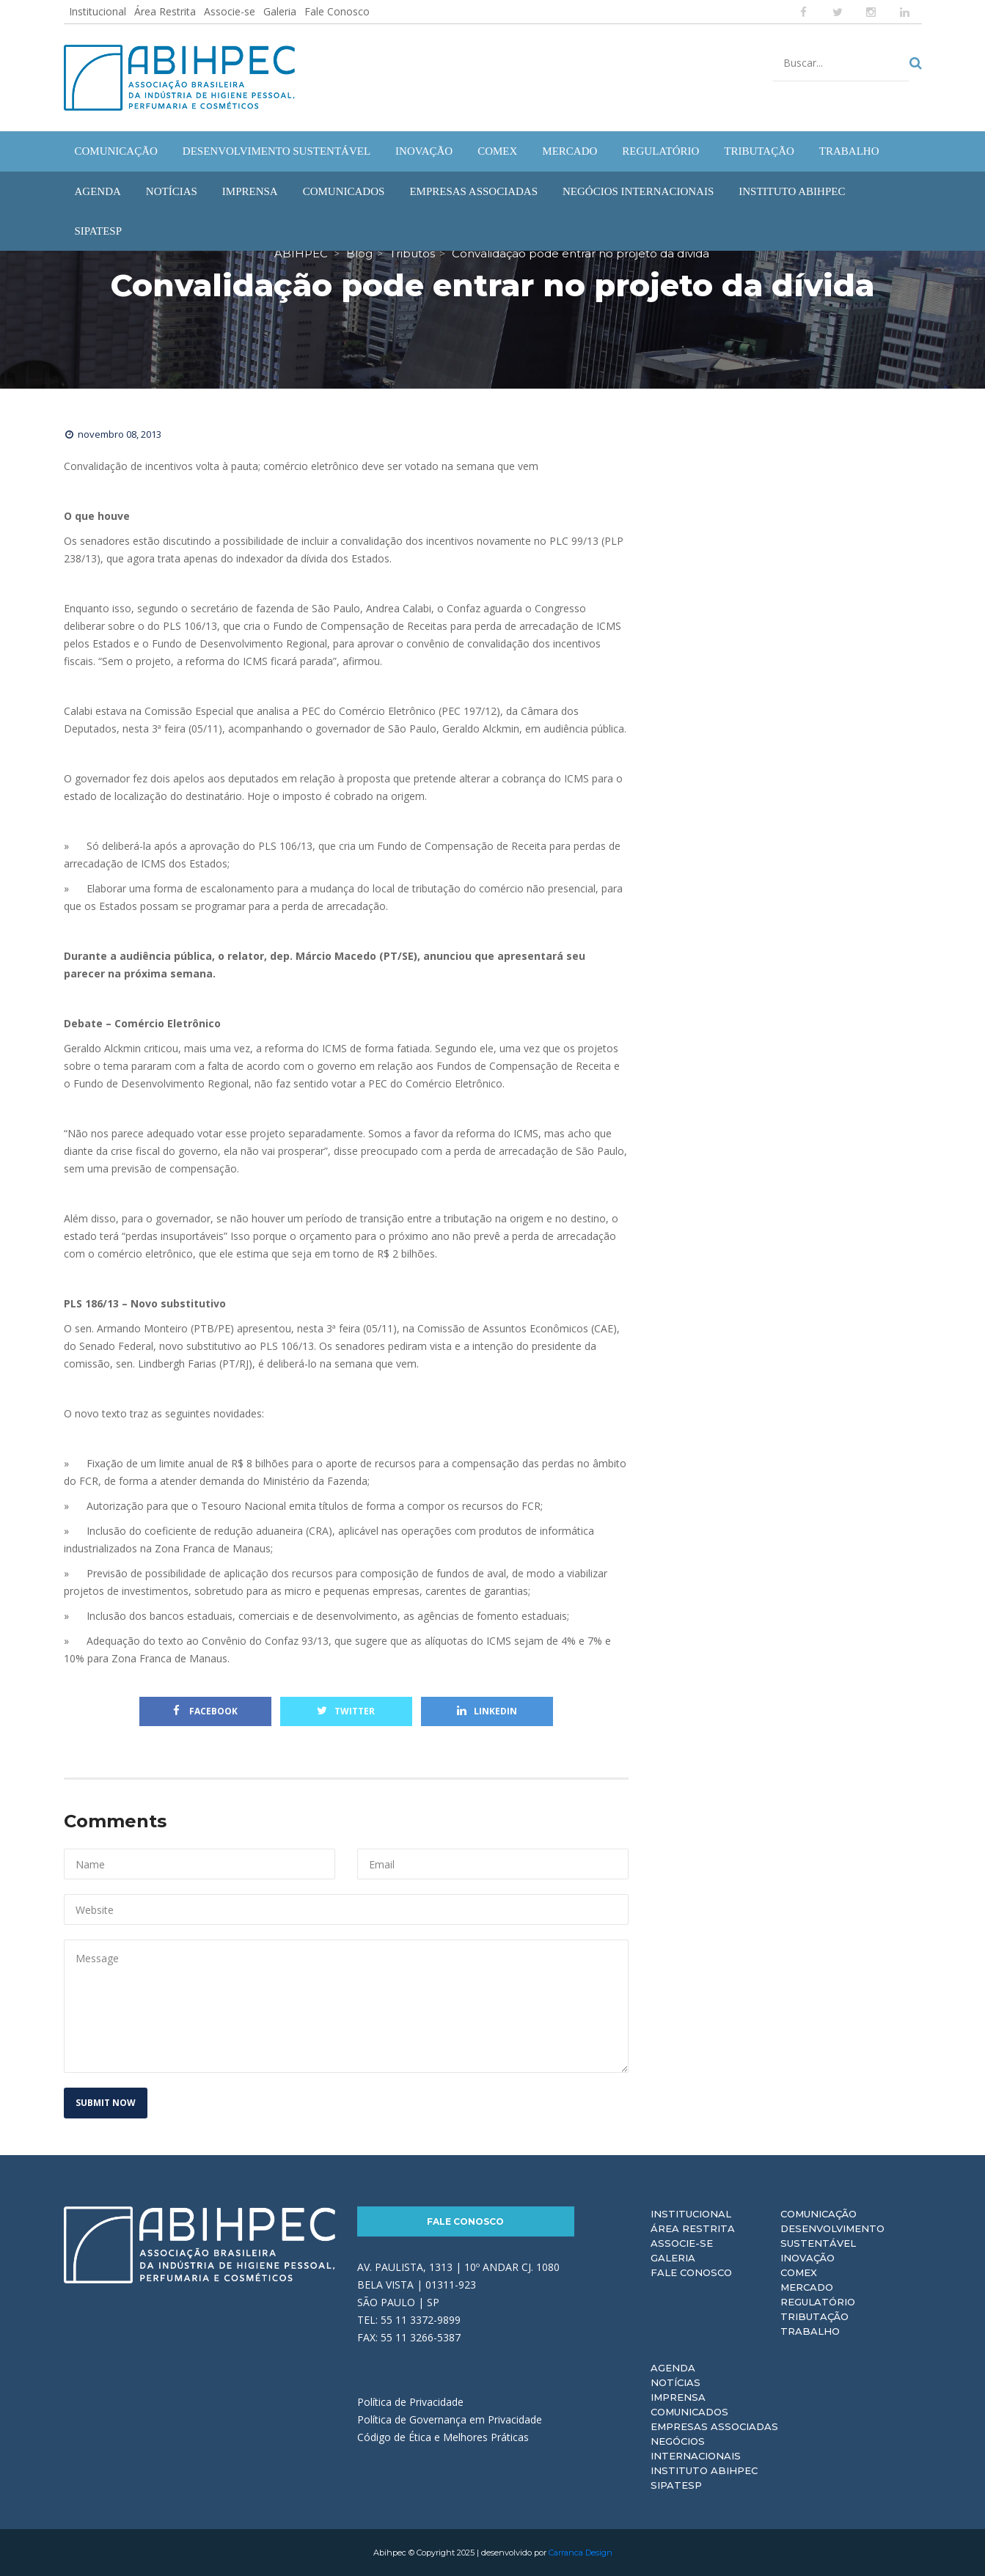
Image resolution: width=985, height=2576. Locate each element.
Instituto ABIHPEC (704, 2470)
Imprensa (678, 2397)
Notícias (675, 2382)
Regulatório (817, 2302)
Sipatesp (676, 2485)
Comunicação (818, 2214)
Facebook (205, 1711)
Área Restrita (165, 11)
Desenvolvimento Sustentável (832, 2236)
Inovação (807, 2258)
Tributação (814, 2316)
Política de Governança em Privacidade (449, 2419)
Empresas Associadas (714, 2426)
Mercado (806, 2287)
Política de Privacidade (410, 2402)
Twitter (346, 1711)
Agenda (673, 2368)
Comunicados (689, 2412)
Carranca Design (580, 2552)
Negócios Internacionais (696, 2448)
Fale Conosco (337, 11)
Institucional (97, 11)
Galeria (279, 11)
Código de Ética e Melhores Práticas (443, 2437)
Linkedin (487, 1711)
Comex (798, 2272)
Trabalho (810, 2331)
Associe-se (229, 11)
